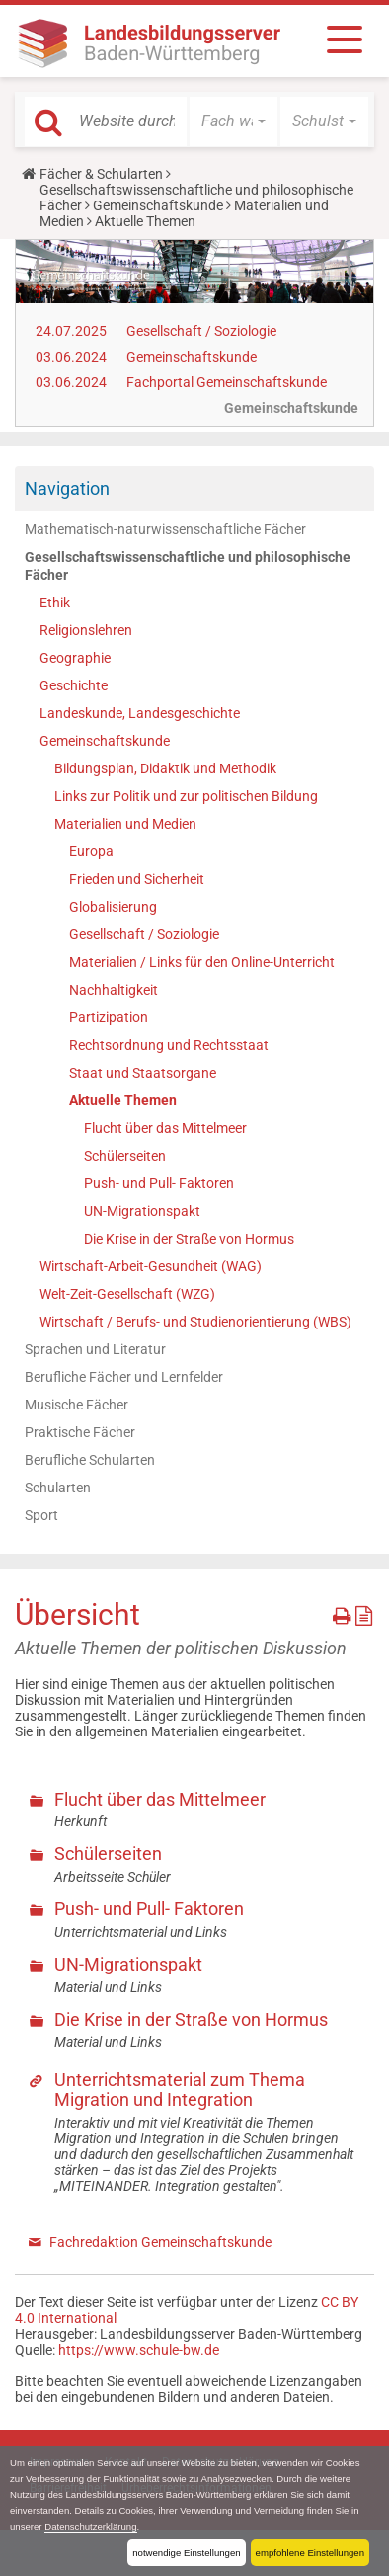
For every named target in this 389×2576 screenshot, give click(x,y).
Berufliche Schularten (90, 1460)
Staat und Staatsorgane (142, 1073)
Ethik (54, 602)
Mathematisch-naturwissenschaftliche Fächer (165, 529)
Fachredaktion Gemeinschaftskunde (160, 2242)
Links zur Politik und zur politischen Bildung (186, 796)
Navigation (67, 488)
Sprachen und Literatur (95, 1349)
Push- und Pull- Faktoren (159, 1183)
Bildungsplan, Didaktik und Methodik (165, 768)
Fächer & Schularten (101, 174)
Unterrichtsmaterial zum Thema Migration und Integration (179, 2089)
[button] (233, 121)
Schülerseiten (125, 1156)
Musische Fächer (76, 1404)
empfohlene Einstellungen (310, 2552)
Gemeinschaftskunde (158, 205)
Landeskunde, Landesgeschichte (139, 713)
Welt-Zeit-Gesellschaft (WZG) (127, 1294)
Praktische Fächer (80, 1432)
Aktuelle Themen (123, 1100)
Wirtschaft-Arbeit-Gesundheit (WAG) (150, 1266)
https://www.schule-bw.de (138, 2350)
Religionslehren (85, 630)
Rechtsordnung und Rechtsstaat (169, 1045)
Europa (91, 851)
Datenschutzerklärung (90, 2526)
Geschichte (73, 685)
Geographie (75, 658)
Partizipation (108, 1017)
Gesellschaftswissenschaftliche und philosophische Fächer (187, 566)
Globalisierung (113, 907)
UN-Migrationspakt (142, 1211)
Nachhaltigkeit (113, 990)
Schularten (58, 1487)
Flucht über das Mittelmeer (165, 1128)
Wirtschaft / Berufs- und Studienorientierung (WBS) (195, 1321)
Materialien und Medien (125, 824)
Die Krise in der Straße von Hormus (189, 1239)
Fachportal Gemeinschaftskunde (226, 382)
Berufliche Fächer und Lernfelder (124, 1377)
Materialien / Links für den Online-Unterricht (202, 962)
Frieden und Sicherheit (136, 879)
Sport (41, 1515)
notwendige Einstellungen (186, 2552)
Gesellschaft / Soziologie (201, 331)
